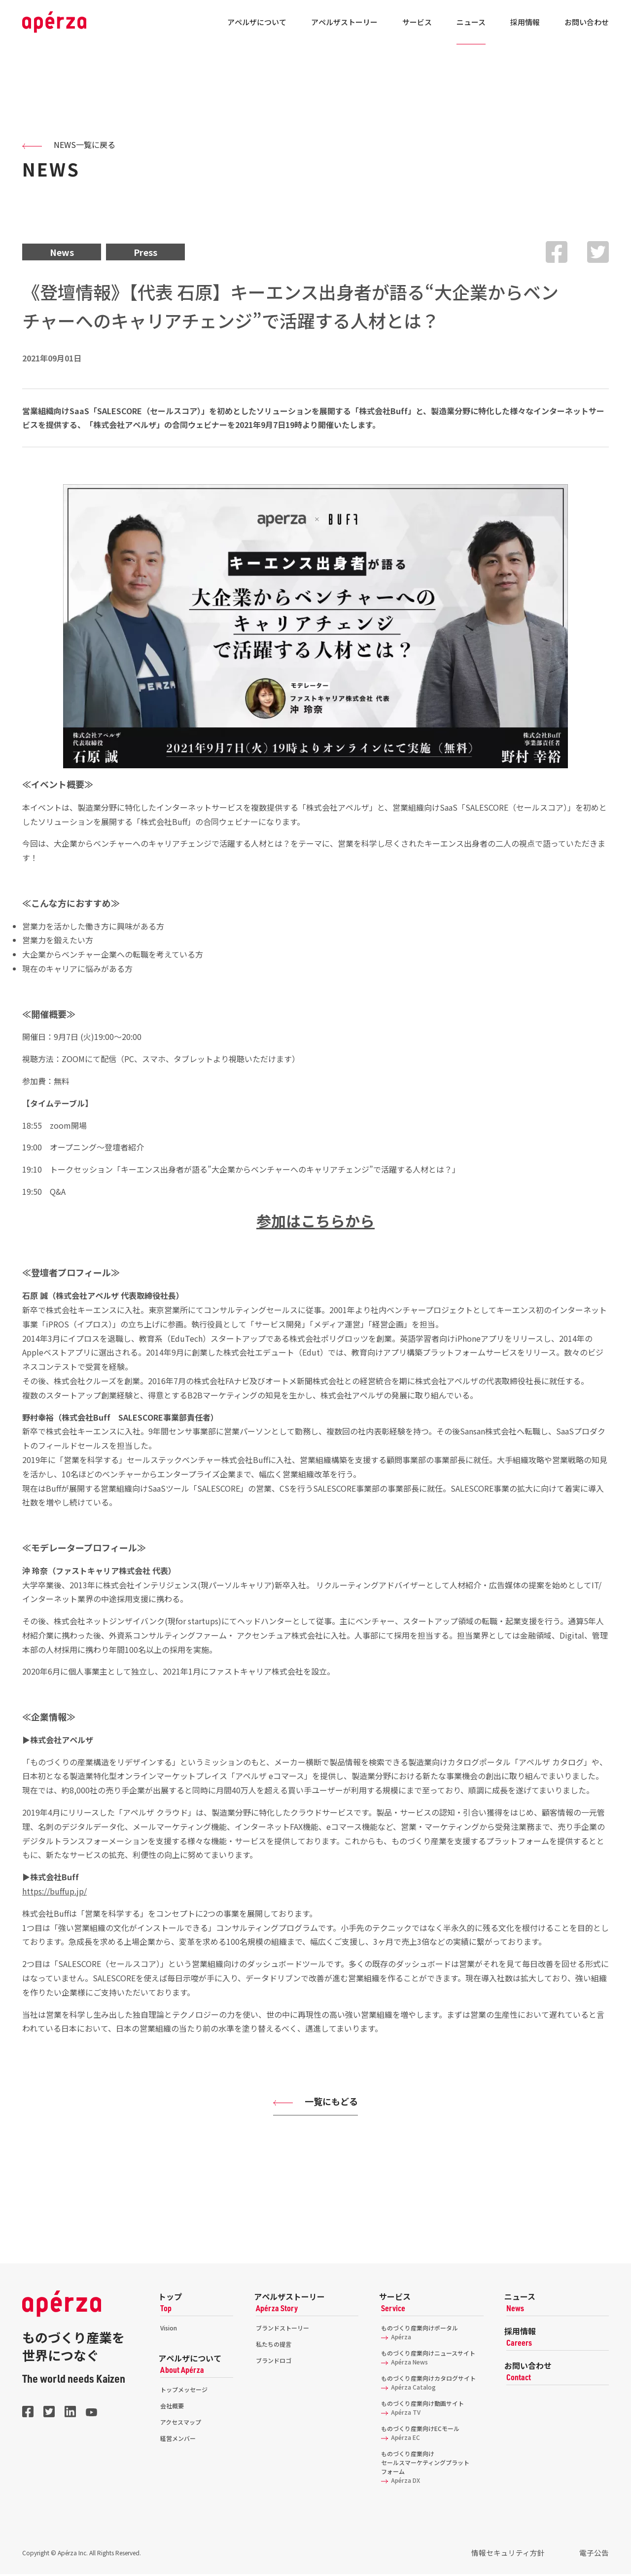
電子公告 (597, 2554)
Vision (168, 2330)
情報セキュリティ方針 (521, 2554)
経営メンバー (178, 2440)
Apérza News (404, 2364)
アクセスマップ (180, 2424)
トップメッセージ (184, 2391)
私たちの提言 (273, 2346)
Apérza (396, 2338)
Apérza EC (400, 2439)
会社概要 (172, 2407)
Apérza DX (400, 2482)
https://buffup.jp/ (54, 1893)
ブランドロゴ (273, 2362)
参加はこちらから (315, 1222)
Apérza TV (401, 2414)
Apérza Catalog (408, 2389)
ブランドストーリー (282, 2330)
